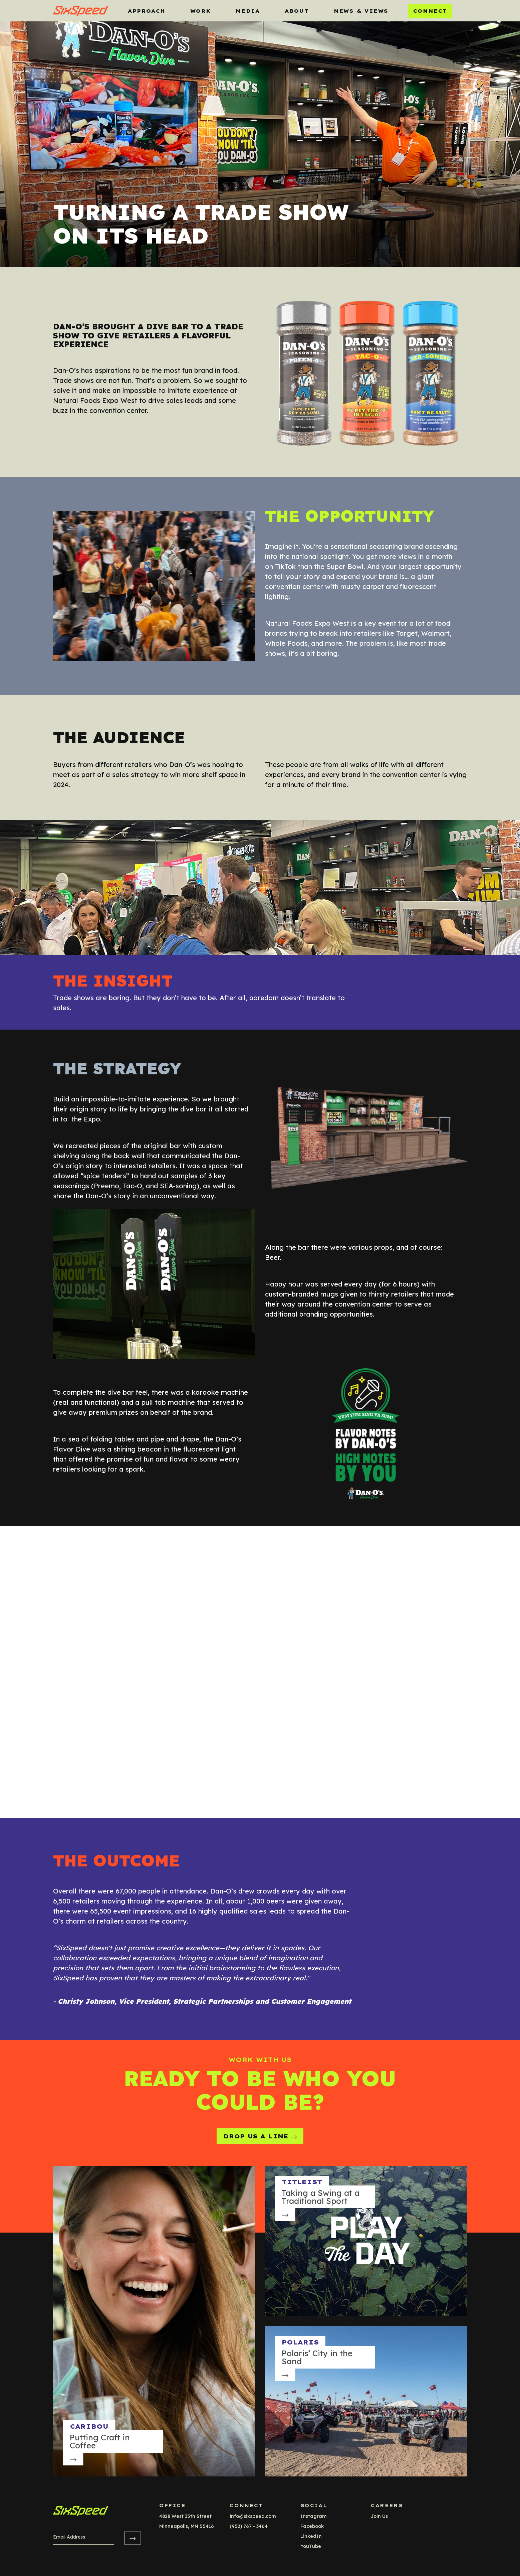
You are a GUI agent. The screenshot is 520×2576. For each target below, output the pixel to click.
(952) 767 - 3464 (249, 2526)
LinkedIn (311, 2536)
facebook (312, 2526)
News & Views (361, 11)
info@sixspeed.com (253, 2516)
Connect (430, 11)
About (297, 11)
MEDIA (248, 11)
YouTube (310, 2546)
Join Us (379, 2516)
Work (200, 11)
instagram (313, 2516)
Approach (146, 11)
